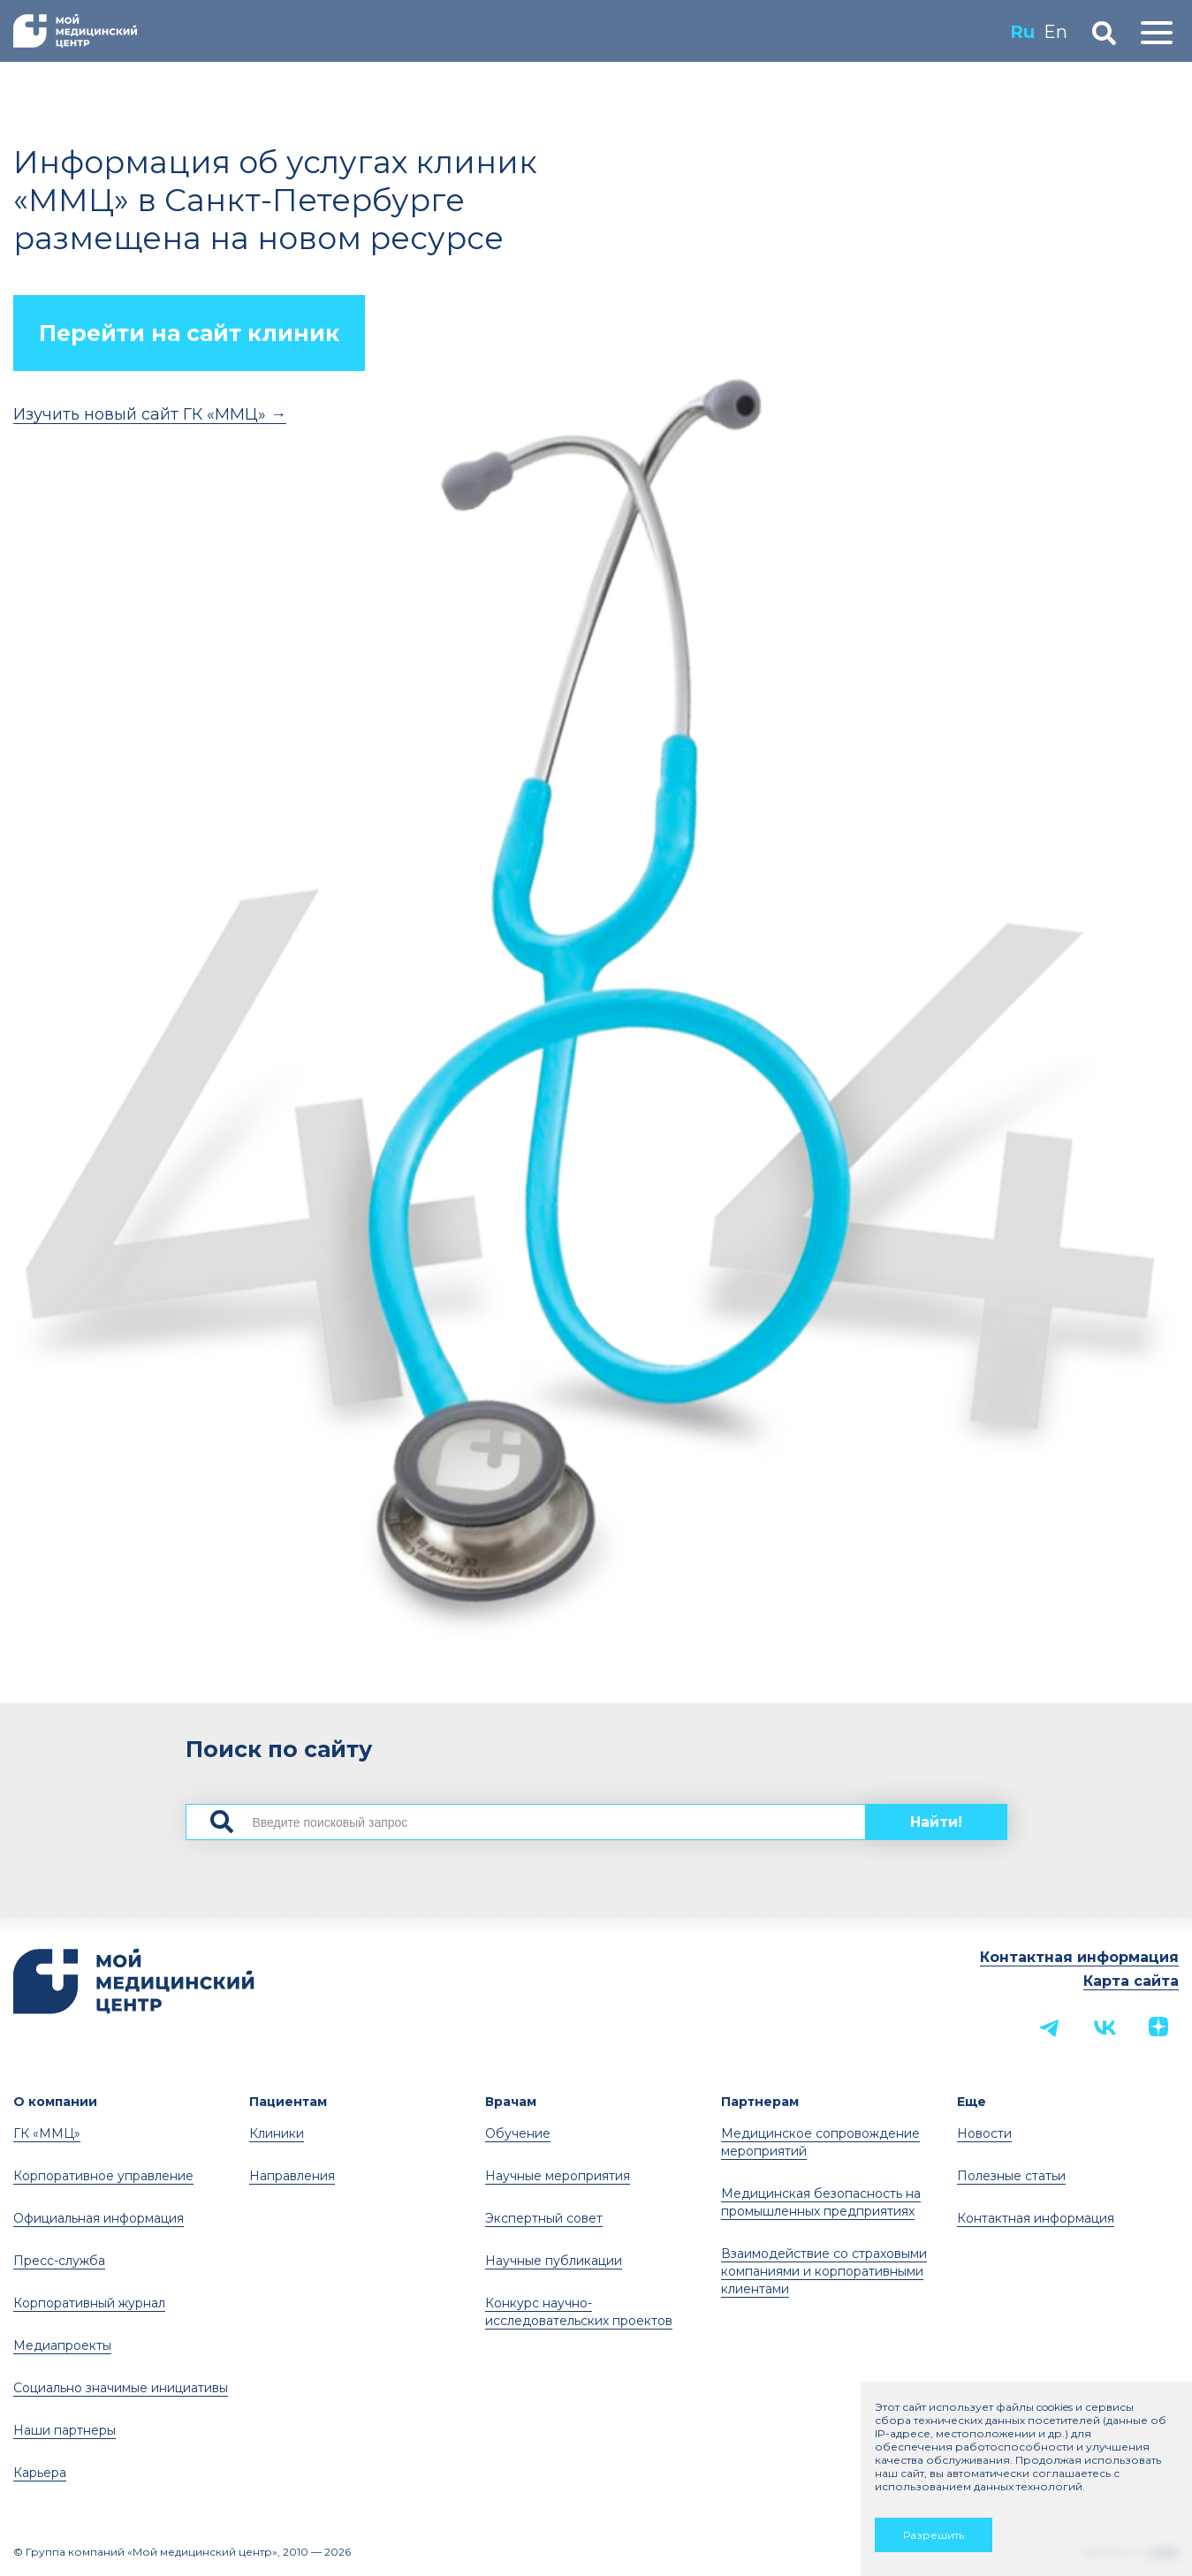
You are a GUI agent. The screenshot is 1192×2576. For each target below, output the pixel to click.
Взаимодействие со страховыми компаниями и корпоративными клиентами (824, 2271)
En (1055, 31)
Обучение (517, 2133)
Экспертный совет (544, 2218)
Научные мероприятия (557, 2176)
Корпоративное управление (103, 2176)
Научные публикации (553, 2261)
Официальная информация (98, 2218)
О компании (55, 2102)
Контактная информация (1079, 1957)
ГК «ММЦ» (46, 2133)
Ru (1022, 31)
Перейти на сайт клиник (189, 333)
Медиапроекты (62, 2345)
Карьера (39, 2473)
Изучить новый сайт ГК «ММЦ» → (149, 414)
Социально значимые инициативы (120, 2388)
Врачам (510, 2102)
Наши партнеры (64, 2430)
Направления (292, 2176)
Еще (971, 2102)
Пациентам (288, 2102)
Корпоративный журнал (89, 2303)
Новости (984, 2133)
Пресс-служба (59, 2261)
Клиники (276, 2133)
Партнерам (760, 2102)
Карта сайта (1131, 1981)
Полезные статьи (1011, 2176)
